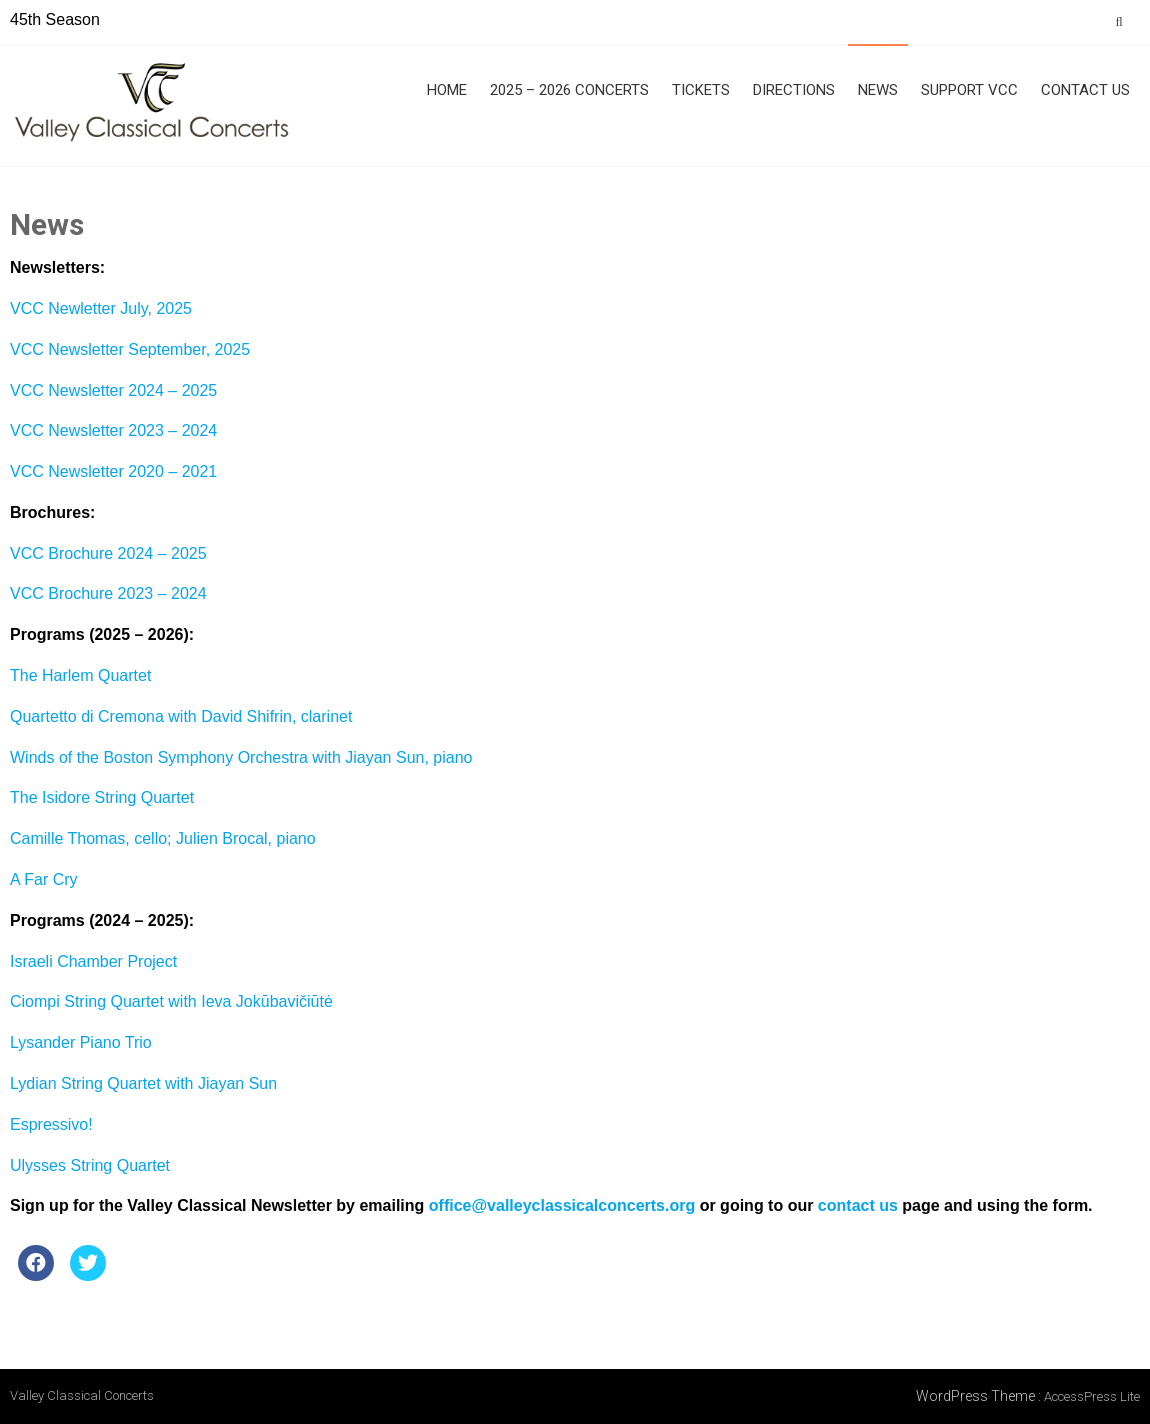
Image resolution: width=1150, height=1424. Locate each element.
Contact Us (1085, 90)
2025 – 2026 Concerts (569, 90)
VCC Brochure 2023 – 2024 (108, 593)
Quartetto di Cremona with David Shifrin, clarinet (181, 716)
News (878, 90)
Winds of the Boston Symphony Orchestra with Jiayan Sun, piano (241, 757)
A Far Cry (44, 879)
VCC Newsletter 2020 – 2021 (113, 471)
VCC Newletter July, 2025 (101, 308)
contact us (858, 1205)
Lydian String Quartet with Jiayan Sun (143, 1083)
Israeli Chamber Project (93, 961)
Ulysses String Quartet (90, 1165)
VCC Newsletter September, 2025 (130, 349)
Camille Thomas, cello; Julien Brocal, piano (163, 838)
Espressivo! (51, 1124)
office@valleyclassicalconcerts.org (562, 1205)
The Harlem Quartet (80, 675)
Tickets (701, 90)
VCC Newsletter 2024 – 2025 (113, 390)
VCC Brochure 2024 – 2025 (108, 553)
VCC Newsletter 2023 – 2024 (113, 430)
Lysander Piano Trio (81, 1042)
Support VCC (969, 90)
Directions (794, 90)
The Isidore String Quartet (102, 797)
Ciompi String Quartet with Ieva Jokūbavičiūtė (171, 1001)
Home (447, 90)
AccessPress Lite (1092, 1396)
